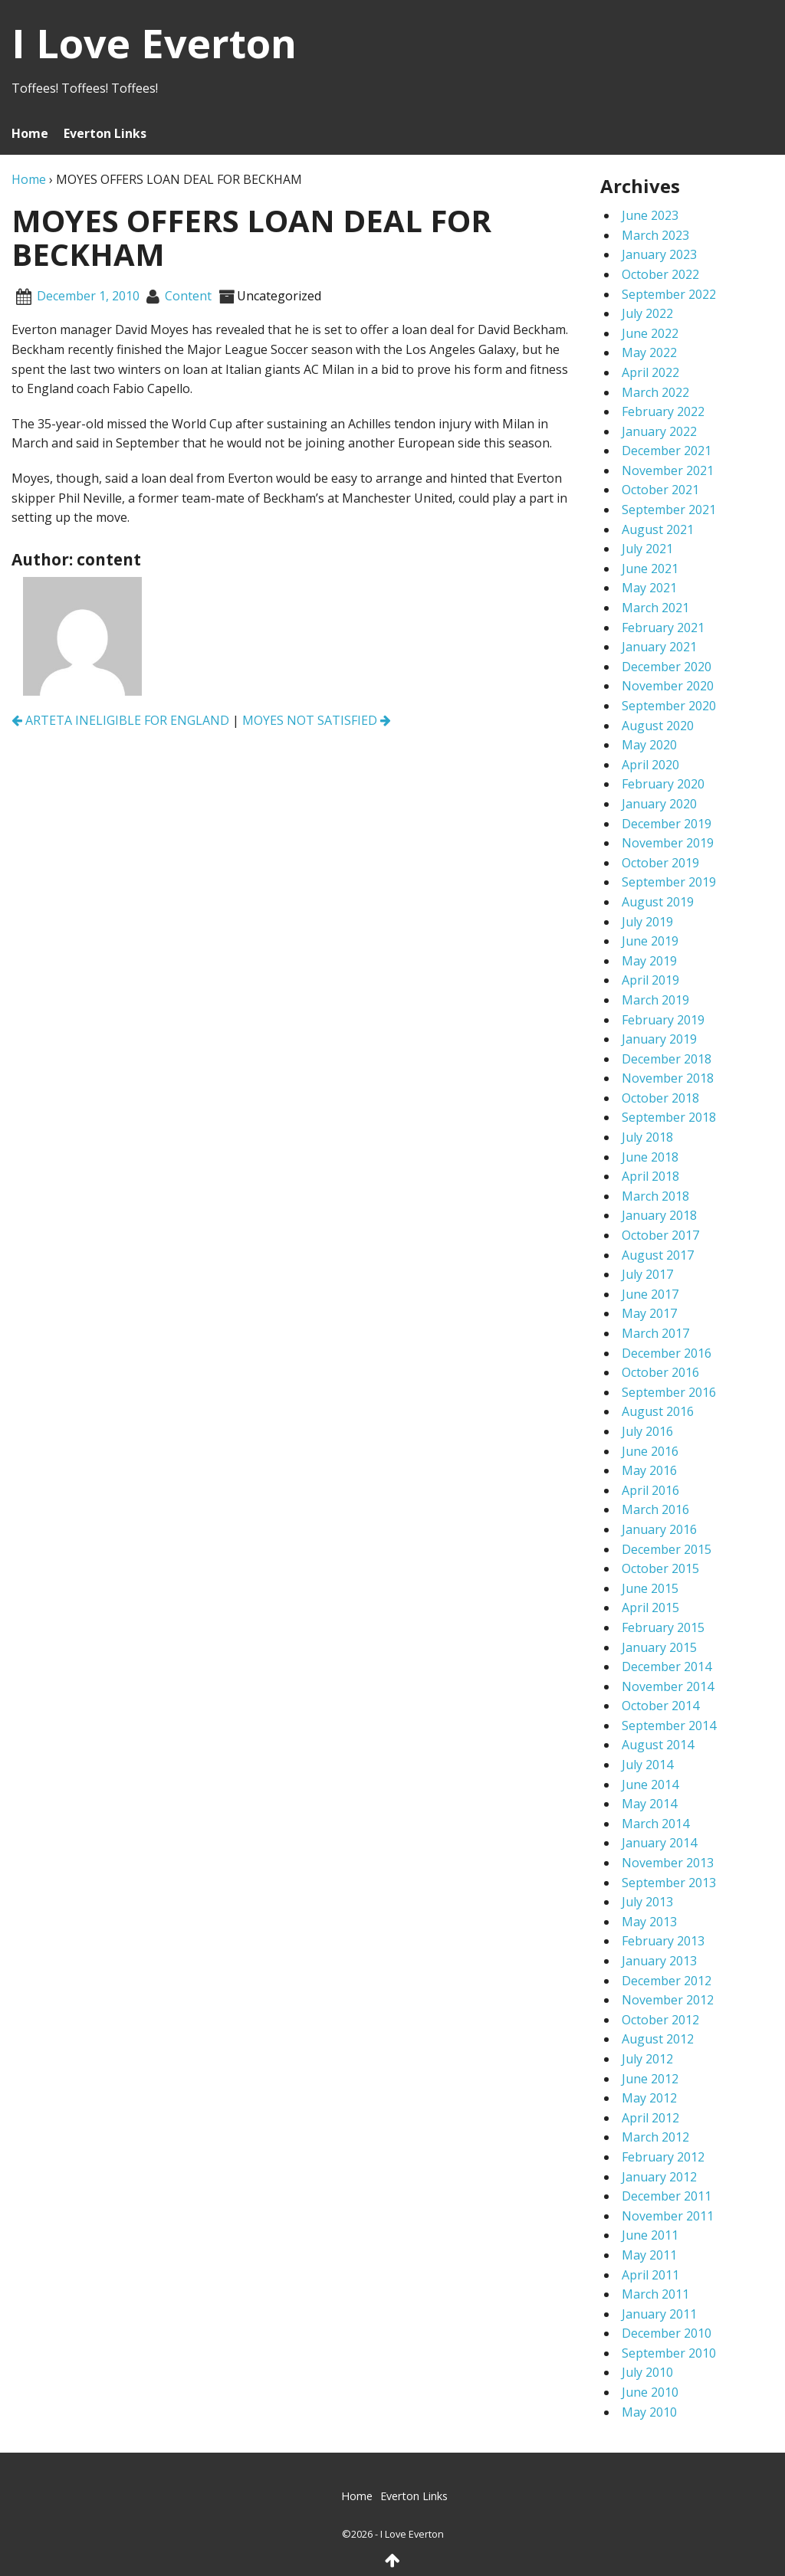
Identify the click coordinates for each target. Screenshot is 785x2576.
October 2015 (660, 1568)
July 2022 (647, 313)
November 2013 (668, 1862)
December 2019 (666, 823)
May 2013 (649, 1921)
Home (29, 133)
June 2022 (650, 333)
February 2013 (663, 1940)
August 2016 (658, 1411)
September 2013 (669, 1882)
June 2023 (650, 215)
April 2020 (650, 764)
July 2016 (647, 1431)
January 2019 (659, 1039)
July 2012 (647, 2058)
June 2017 (650, 1294)
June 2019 (650, 940)
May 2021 (649, 587)
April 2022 (650, 372)
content (188, 295)
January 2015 (659, 1647)
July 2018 (647, 1137)
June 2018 (650, 1157)
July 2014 (647, 1764)
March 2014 (655, 1823)
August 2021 (658, 529)
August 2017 (658, 1255)
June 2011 (650, 2235)
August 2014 (658, 1744)
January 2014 (659, 1842)
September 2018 (669, 1117)
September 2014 (669, 1725)
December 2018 (666, 1058)
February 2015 (663, 1627)
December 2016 (666, 1353)
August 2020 (658, 725)
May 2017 (649, 1313)
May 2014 (649, 1803)
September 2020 (669, 705)
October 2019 (660, 862)
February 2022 (663, 411)
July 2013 (647, 1901)
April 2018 (650, 1176)
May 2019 (649, 960)
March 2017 (655, 1333)
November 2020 (668, 685)
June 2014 (650, 1784)
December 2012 (666, 1980)
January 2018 (659, 1215)
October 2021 (660, 489)
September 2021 (669, 509)
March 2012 (655, 2137)
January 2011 (659, 2314)
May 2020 (649, 744)
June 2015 (650, 1588)
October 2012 (660, 2019)
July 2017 (647, 1274)
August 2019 (658, 901)
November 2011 (668, 2215)
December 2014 (666, 1666)
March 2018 (655, 1196)
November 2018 (668, 1078)
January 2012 (659, 2176)
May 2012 (649, 2097)
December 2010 (666, 2333)
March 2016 (655, 1509)
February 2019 (663, 1019)
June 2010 (650, 2392)
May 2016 (649, 1470)
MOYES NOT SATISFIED (316, 720)
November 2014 (668, 1686)
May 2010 (649, 2412)
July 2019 (647, 921)
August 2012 (658, 2038)
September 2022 (669, 294)
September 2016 (669, 1392)
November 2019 (668, 842)
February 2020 (663, 783)
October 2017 (660, 1235)
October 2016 (660, 1372)
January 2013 (659, 1960)
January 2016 (659, 1529)
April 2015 (650, 1607)
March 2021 (655, 607)
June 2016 (650, 1451)
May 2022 (649, 352)
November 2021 (668, 470)
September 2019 (669, 881)
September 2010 (669, 2353)
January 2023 (659, 254)
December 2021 (666, 450)
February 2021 (663, 627)
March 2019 (655, 999)
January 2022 (659, 431)
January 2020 (659, 803)
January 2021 (659, 646)
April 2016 (650, 1490)
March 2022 (655, 392)
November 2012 (668, 1999)
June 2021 (650, 568)
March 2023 (655, 235)
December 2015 (666, 1549)
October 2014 (660, 1705)
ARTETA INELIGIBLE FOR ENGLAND (120, 720)
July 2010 (647, 2372)
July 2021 (647, 548)
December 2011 (666, 2196)
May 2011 (649, 2255)
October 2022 (660, 274)
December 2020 (666, 666)
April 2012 (650, 2117)
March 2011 (655, 2294)
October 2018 (660, 1098)
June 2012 (650, 2078)
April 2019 (650, 980)
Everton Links (105, 133)
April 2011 (650, 2274)
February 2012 (663, 2156)
